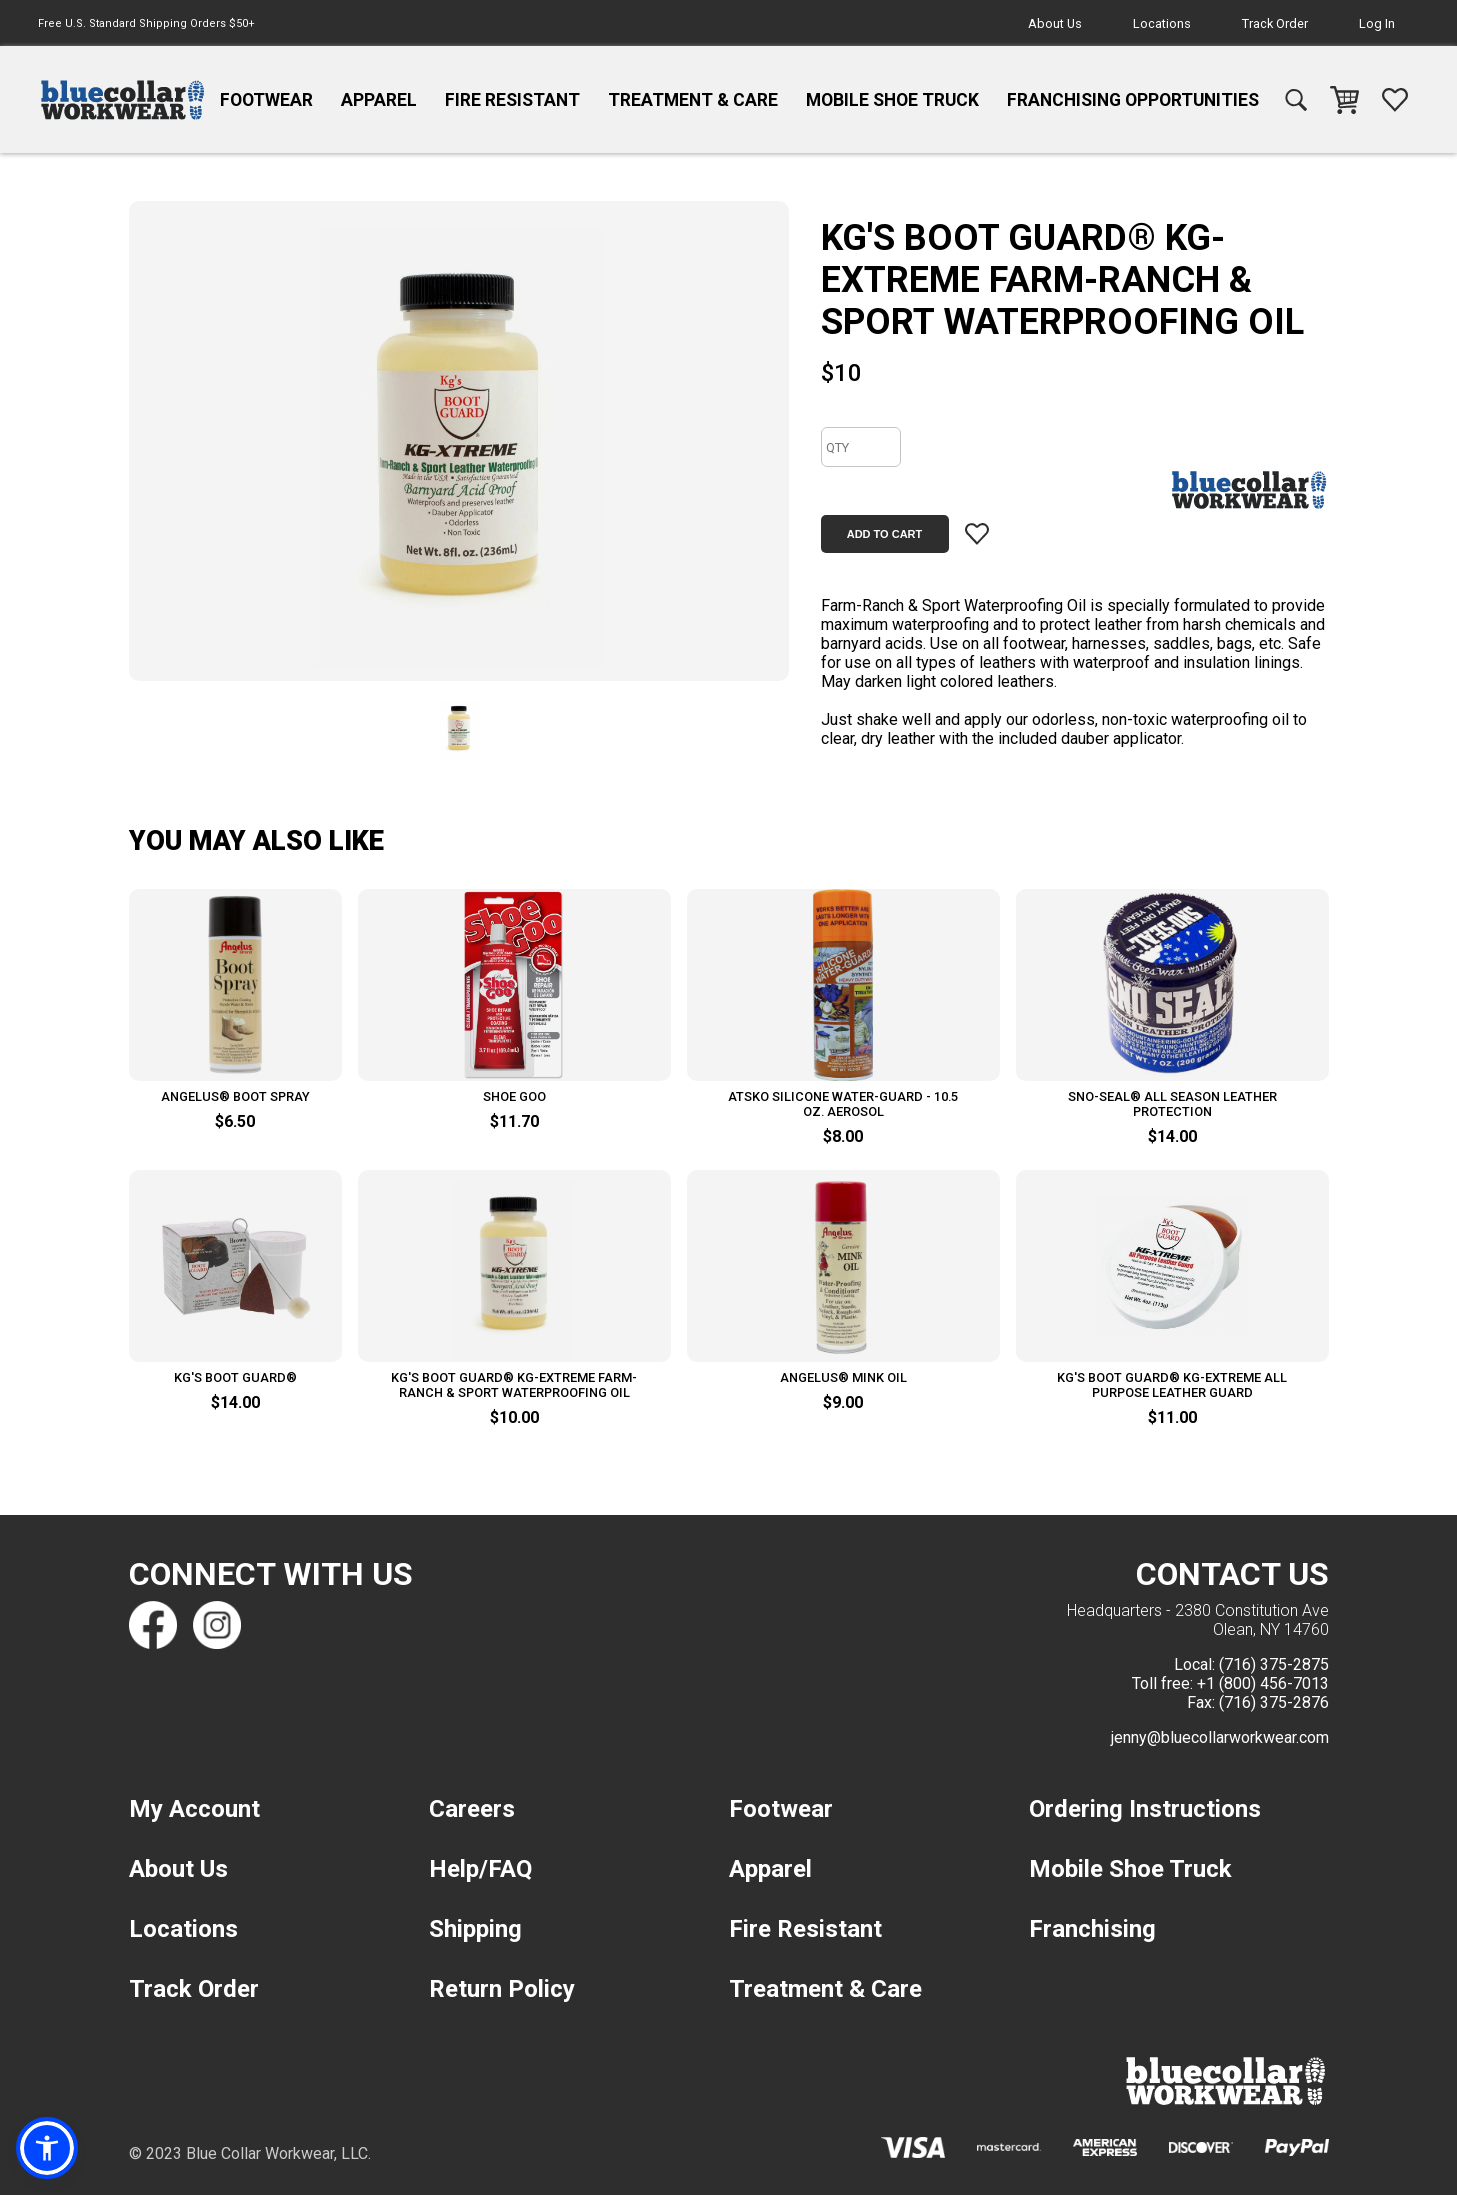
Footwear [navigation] (266, 100)
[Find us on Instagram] (217, 1625)
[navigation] (122, 100)
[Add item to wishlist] (977, 534)
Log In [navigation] (1377, 23)
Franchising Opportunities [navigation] (1133, 100)
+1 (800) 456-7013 (1263, 1683)
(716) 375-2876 (1274, 1702)
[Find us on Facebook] (153, 1625)
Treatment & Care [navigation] (693, 100)
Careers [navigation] (472, 1809)
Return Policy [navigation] (502, 1989)
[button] (47, 2148)
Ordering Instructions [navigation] (1145, 1809)
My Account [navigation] (194, 1809)
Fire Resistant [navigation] (512, 100)
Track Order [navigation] (1275, 23)
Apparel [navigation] (379, 100)
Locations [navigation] (1162, 23)
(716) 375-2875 (1274, 1664)
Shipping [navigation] (475, 1929)
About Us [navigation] (1055, 23)
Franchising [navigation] (1092, 1929)
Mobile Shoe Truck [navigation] (892, 100)
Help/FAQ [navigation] (480, 1869)
